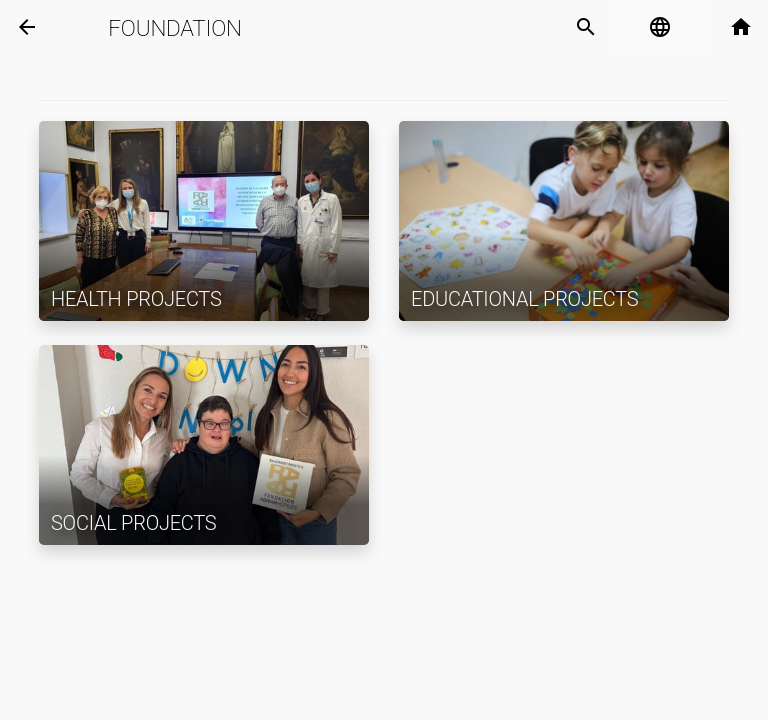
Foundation (174, 28)
